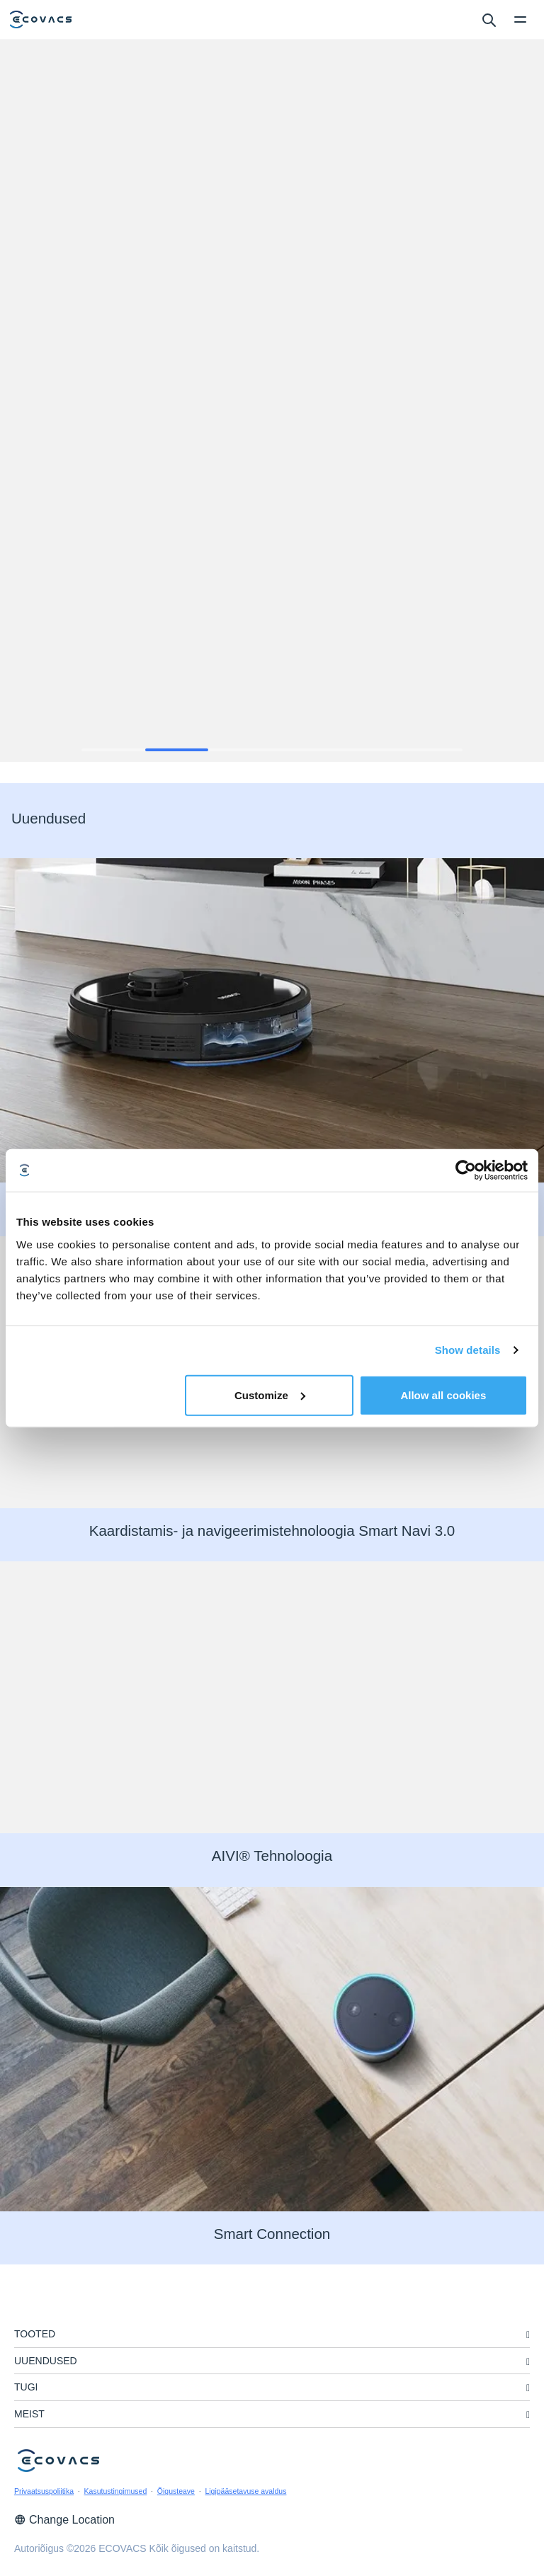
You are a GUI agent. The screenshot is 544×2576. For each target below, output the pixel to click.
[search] (488, 19)
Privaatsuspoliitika (44, 2491)
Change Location (64, 2520)
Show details (468, 1350)
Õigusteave (176, 2491)
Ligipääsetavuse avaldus (245, 2491)
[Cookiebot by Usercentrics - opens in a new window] (466, 1170)
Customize (269, 1395)
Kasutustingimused (115, 2491)
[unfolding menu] (528, 2335)
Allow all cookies (443, 1395)
